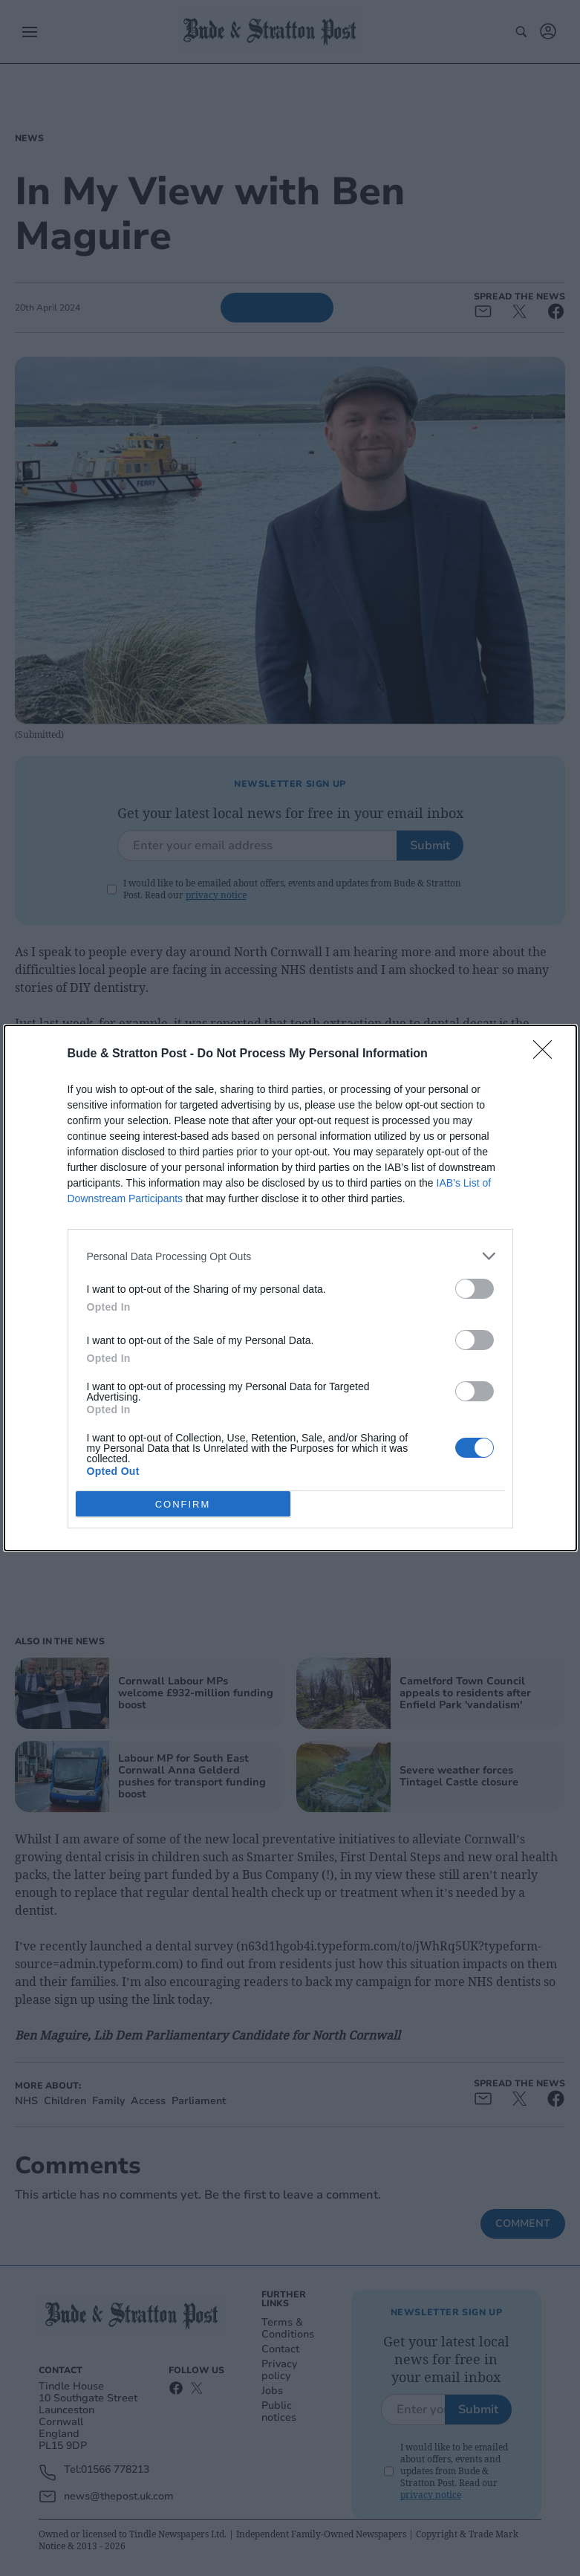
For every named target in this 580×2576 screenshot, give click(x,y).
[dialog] (290, 1288)
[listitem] (290, 1256)
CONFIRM (183, 1503)
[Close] (547, 1054)
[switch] (474, 1289)
